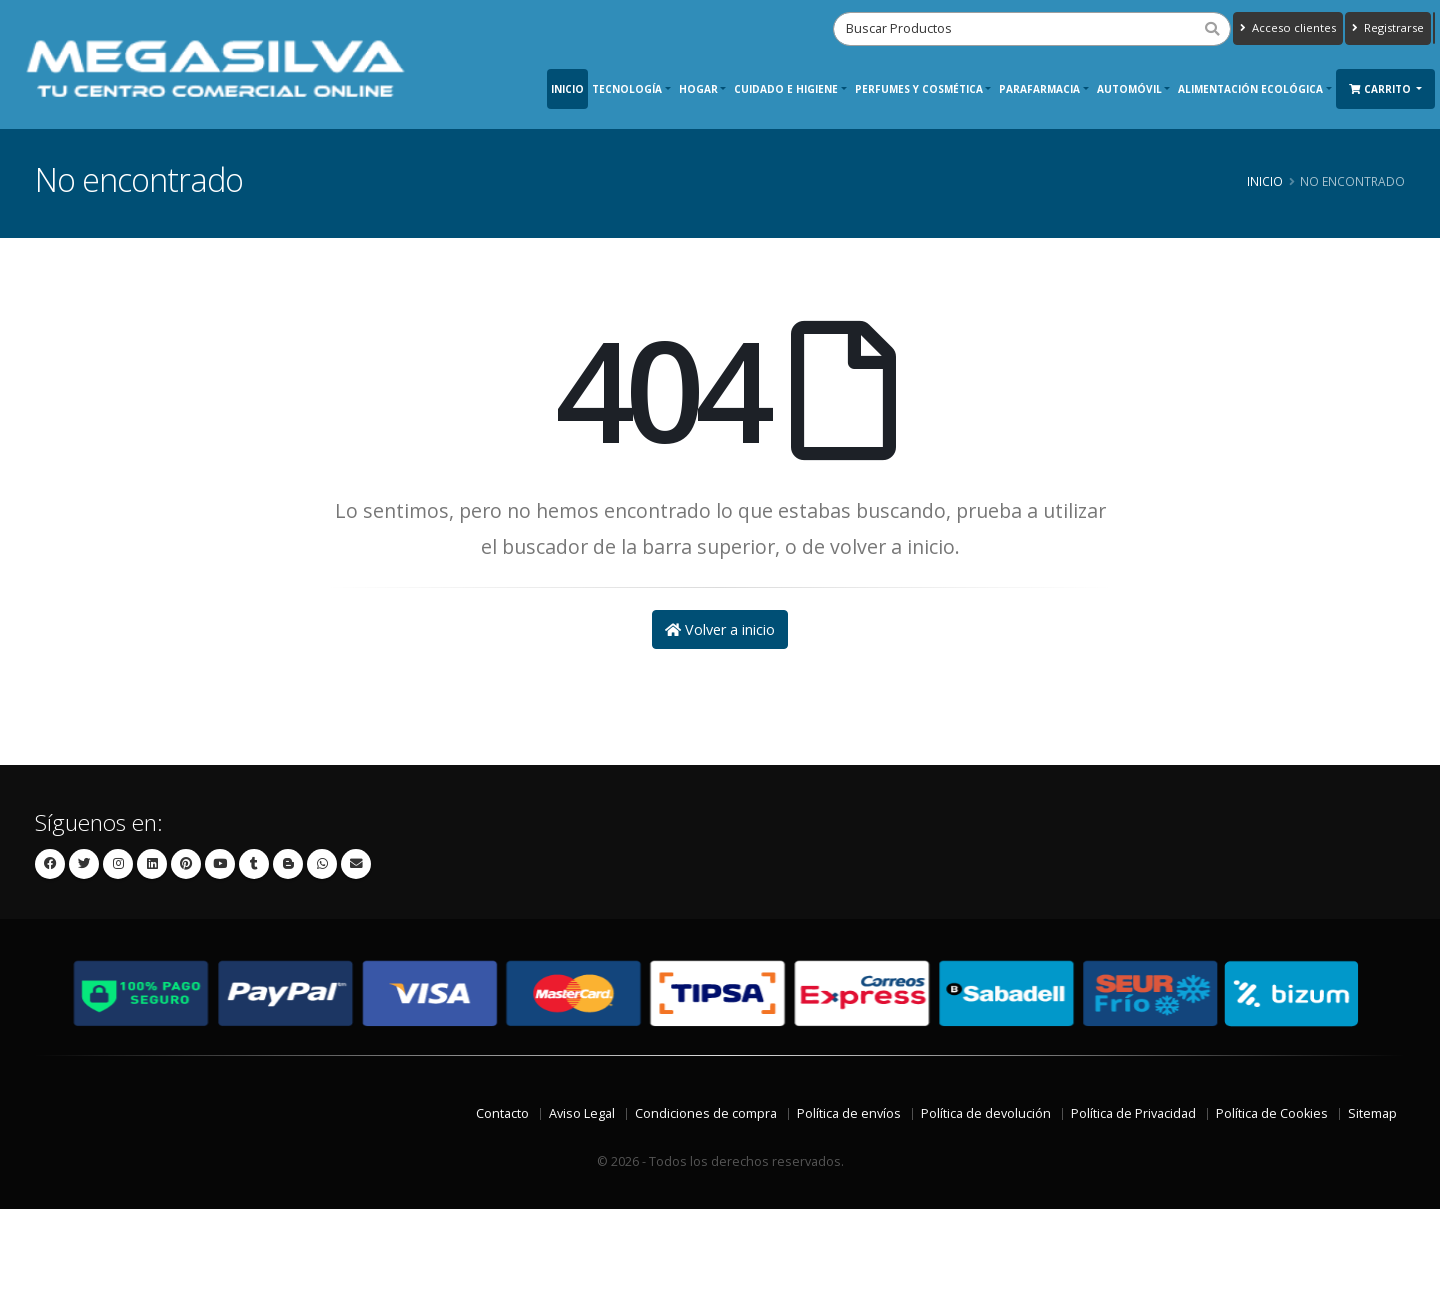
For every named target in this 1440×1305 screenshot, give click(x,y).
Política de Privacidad (1133, 1113)
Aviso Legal (582, 1113)
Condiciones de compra (706, 1113)
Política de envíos (849, 1113)
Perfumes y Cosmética (919, 89)
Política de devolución (986, 1113)
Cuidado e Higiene (786, 89)
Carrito (1381, 89)
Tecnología (627, 89)
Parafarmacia (1039, 89)
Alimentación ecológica (1250, 89)
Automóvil (1129, 89)
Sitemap (1372, 1113)
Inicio (567, 89)
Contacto (502, 1113)
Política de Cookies (1272, 1113)
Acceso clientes (1288, 27)
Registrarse (1388, 27)
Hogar (698, 89)
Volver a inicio (720, 629)
